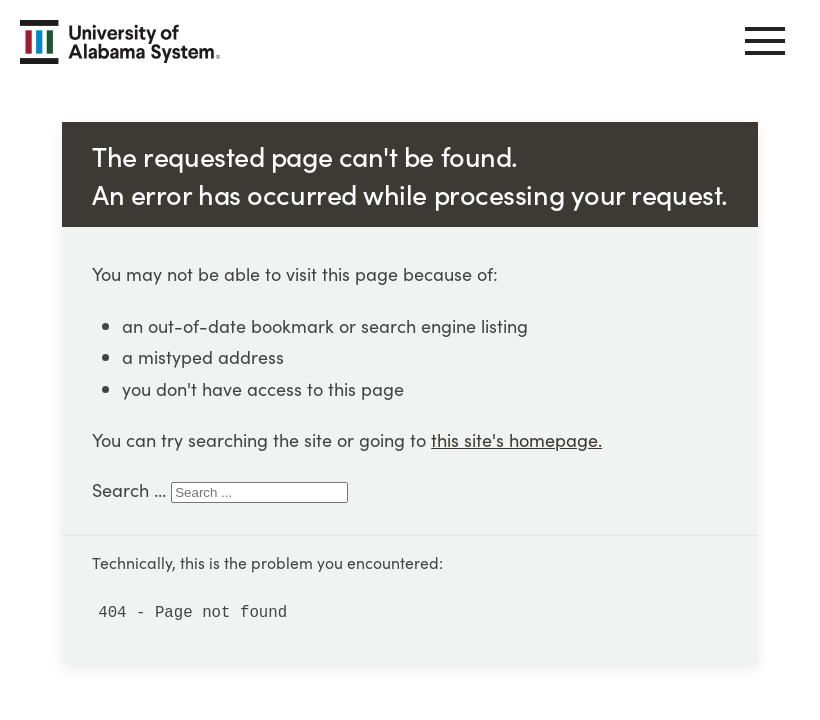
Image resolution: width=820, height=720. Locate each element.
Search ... (129, 489)
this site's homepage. (516, 439)
